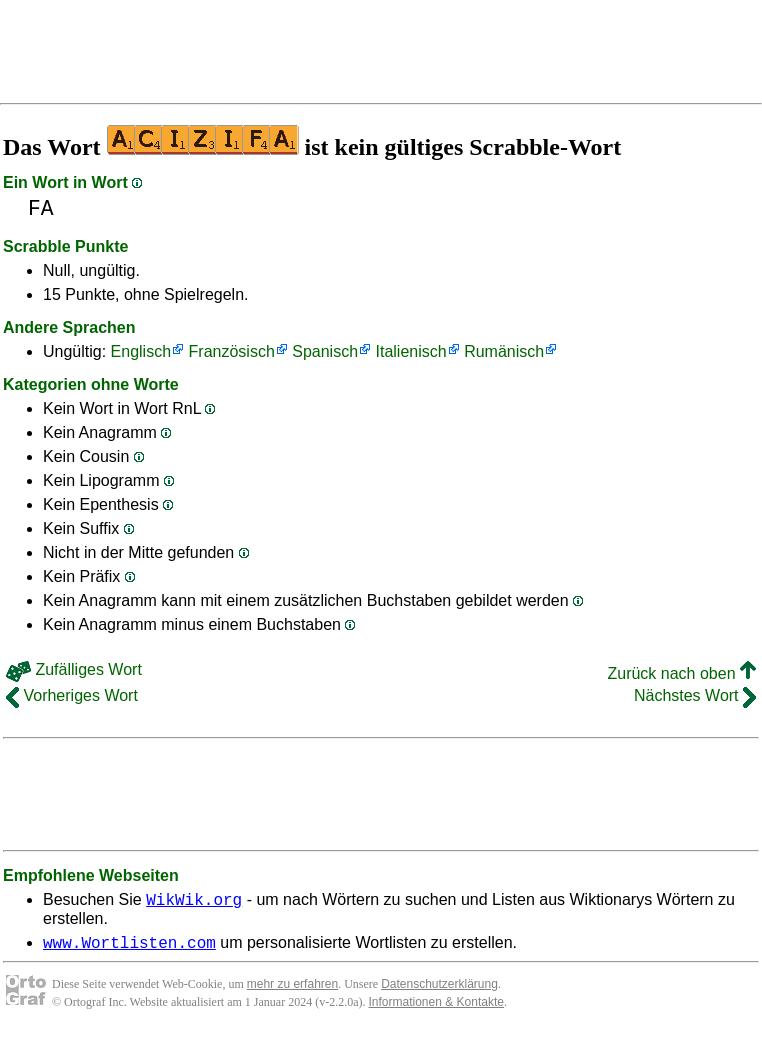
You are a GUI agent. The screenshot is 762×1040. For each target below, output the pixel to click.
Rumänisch (504, 351)
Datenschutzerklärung (439, 990)
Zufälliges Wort (74, 669)
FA (41, 208)
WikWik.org (194, 902)
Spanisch (325, 351)
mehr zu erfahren (292, 990)
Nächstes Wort (695, 695)
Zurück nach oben (681, 673)
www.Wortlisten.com (129, 948)
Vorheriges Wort (72, 695)
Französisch (232, 351)
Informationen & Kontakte (436, 1008)
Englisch (141, 351)
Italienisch (411, 351)
